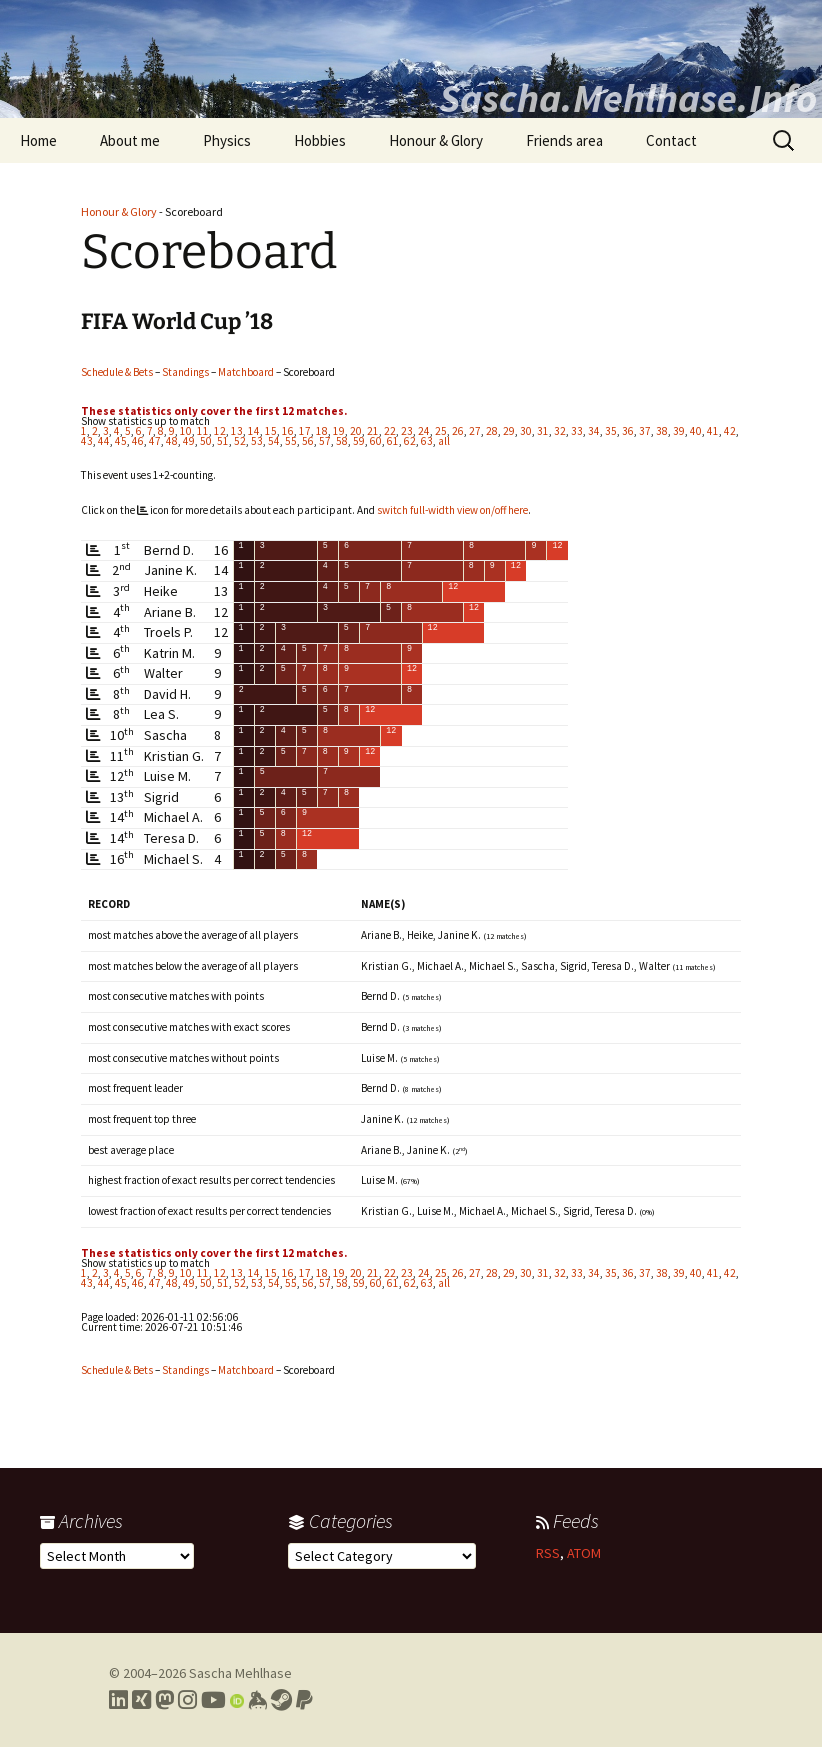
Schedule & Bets (117, 372)
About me (130, 140)
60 (376, 441)
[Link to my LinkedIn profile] (118, 1700)
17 (305, 431)
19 (339, 431)
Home (38, 140)
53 (257, 441)
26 (458, 431)
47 (155, 441)
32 (560, 431)
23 (407, 431)
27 (475, 431)
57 (325, 441)
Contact (671, 140)
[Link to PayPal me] (304, 1700)
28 (492, 431)
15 (271, 431)
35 (611, 431)
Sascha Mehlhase (240, 1673)
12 (220, 431)
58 (342, 441)
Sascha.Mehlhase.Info (628, 98)
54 (274, 441)
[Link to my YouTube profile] (213, 1700)
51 (223, 441)
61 (393, 441)
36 (628, 431)
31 (543, 431)
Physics (227, 140)
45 (121, 441)
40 (696, 431)
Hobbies (320, 140)
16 (288, 431)
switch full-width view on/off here (452, 510)
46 (138, 441)
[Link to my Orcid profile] (237, 1700)
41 (713, 431)
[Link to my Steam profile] (281, 1700)
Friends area (564, 140)
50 (206, 441)
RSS (548, 1553)
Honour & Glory (436, 140)
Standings (185, 372)
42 (730, 431)
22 (390, 431)
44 (104, 441)
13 (237, 431)
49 (189, 441)
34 (594, 431)
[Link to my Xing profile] (141, 1700)
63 (427, 441)
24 (424, 431)
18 (322, 431)
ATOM (584, 1553)
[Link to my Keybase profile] (257, 1700)
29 (509, 431)
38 (662, 431)
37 (645, 431)
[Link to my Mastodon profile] (164, 1700)
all (444, 441)
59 (359, 441)
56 (308, 441)
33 (577, 431)
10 (186, 431)
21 (373, 431)
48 (172, 441)
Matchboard (246, 372)
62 (410, 441)
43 (87, 441)
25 (441, 431)
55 (291, 441)
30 (526, 431)
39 (679, 431)
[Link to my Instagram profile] (187, 1700)
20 (356, 431)
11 (203, 431)
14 (254, 431)
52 (240, 441)
